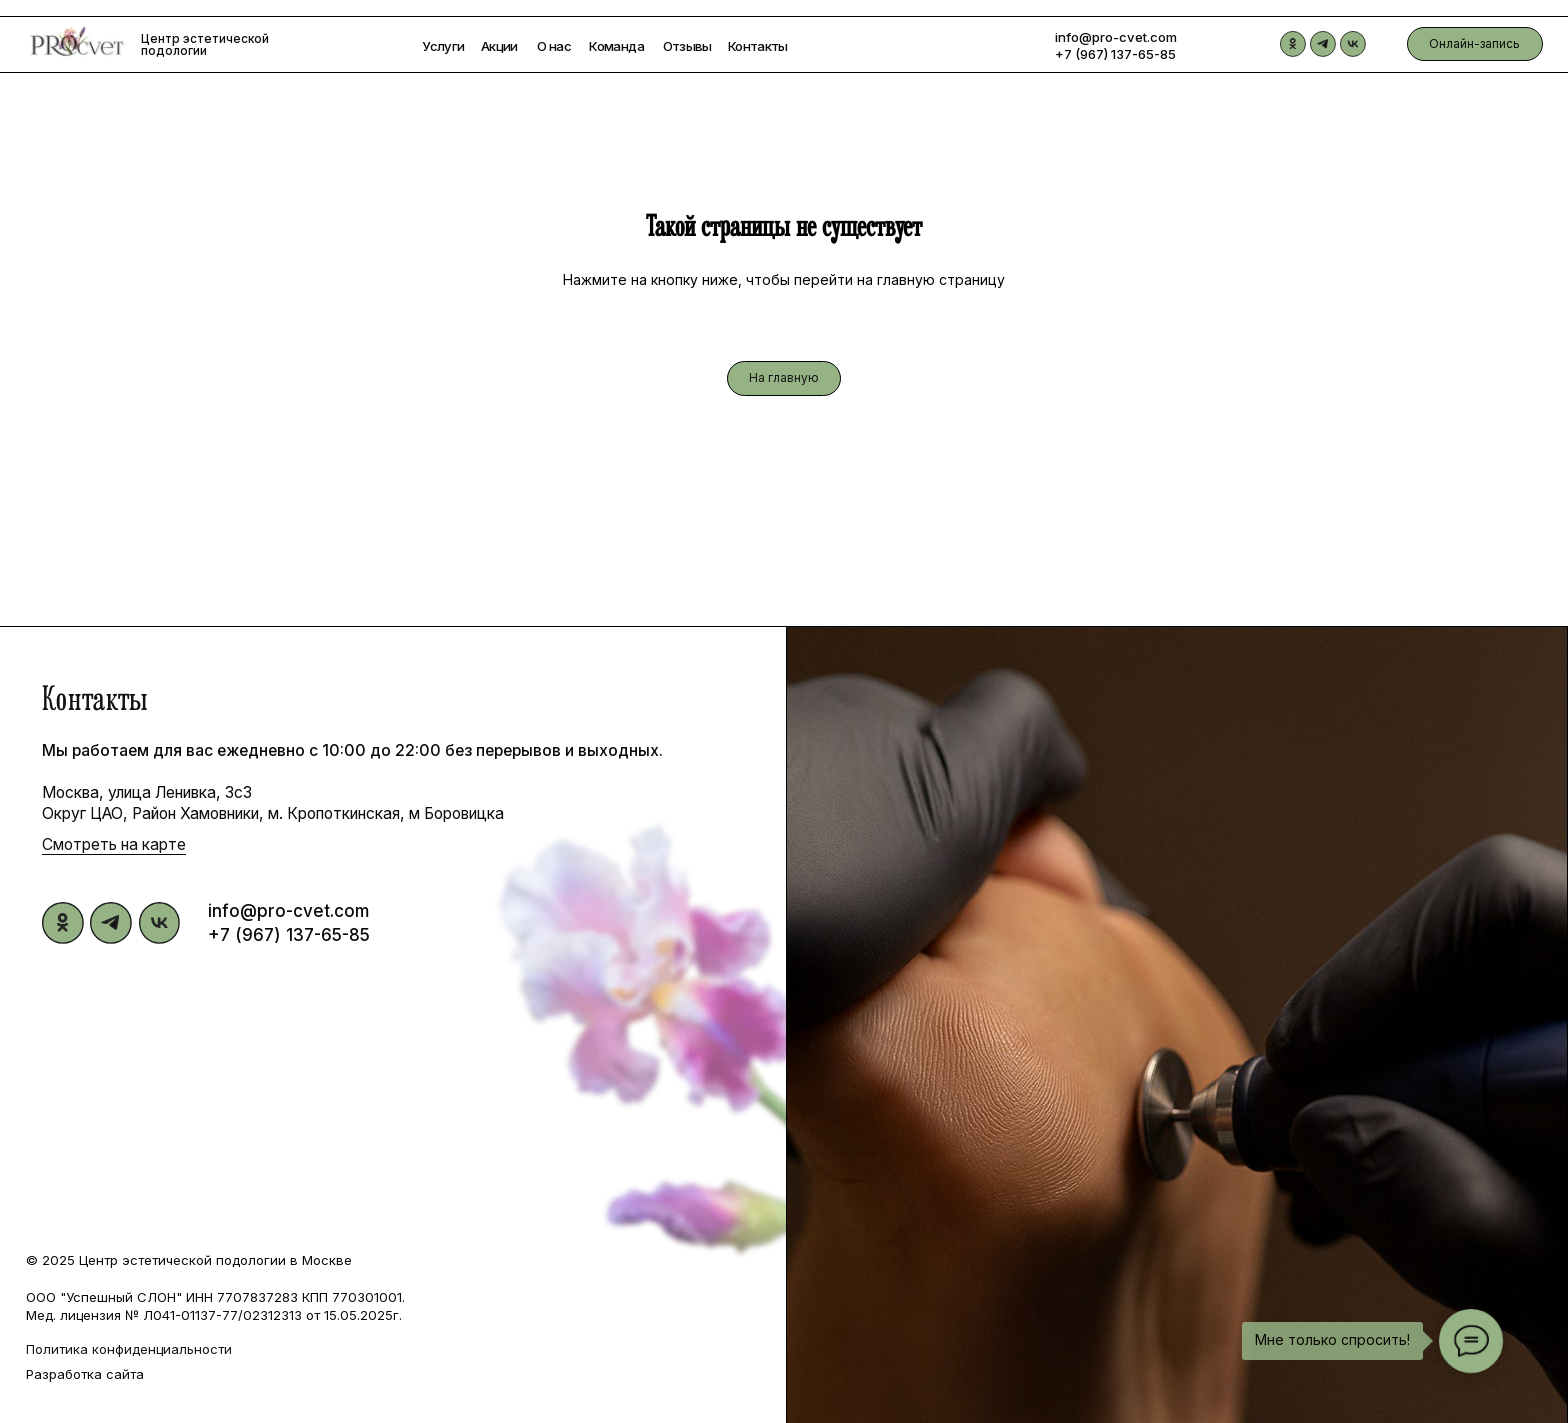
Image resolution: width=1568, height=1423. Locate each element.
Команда (616, 46)
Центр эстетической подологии (205, 45)
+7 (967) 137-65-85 (1115, 54)
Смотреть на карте (114, 844)
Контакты (758, 46)
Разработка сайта (85, 1374)
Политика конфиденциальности (129, 1349)
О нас (554, 46)
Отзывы (687, 46)
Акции (499, 46)
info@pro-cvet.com (1116, 37)
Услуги (443, 46)
